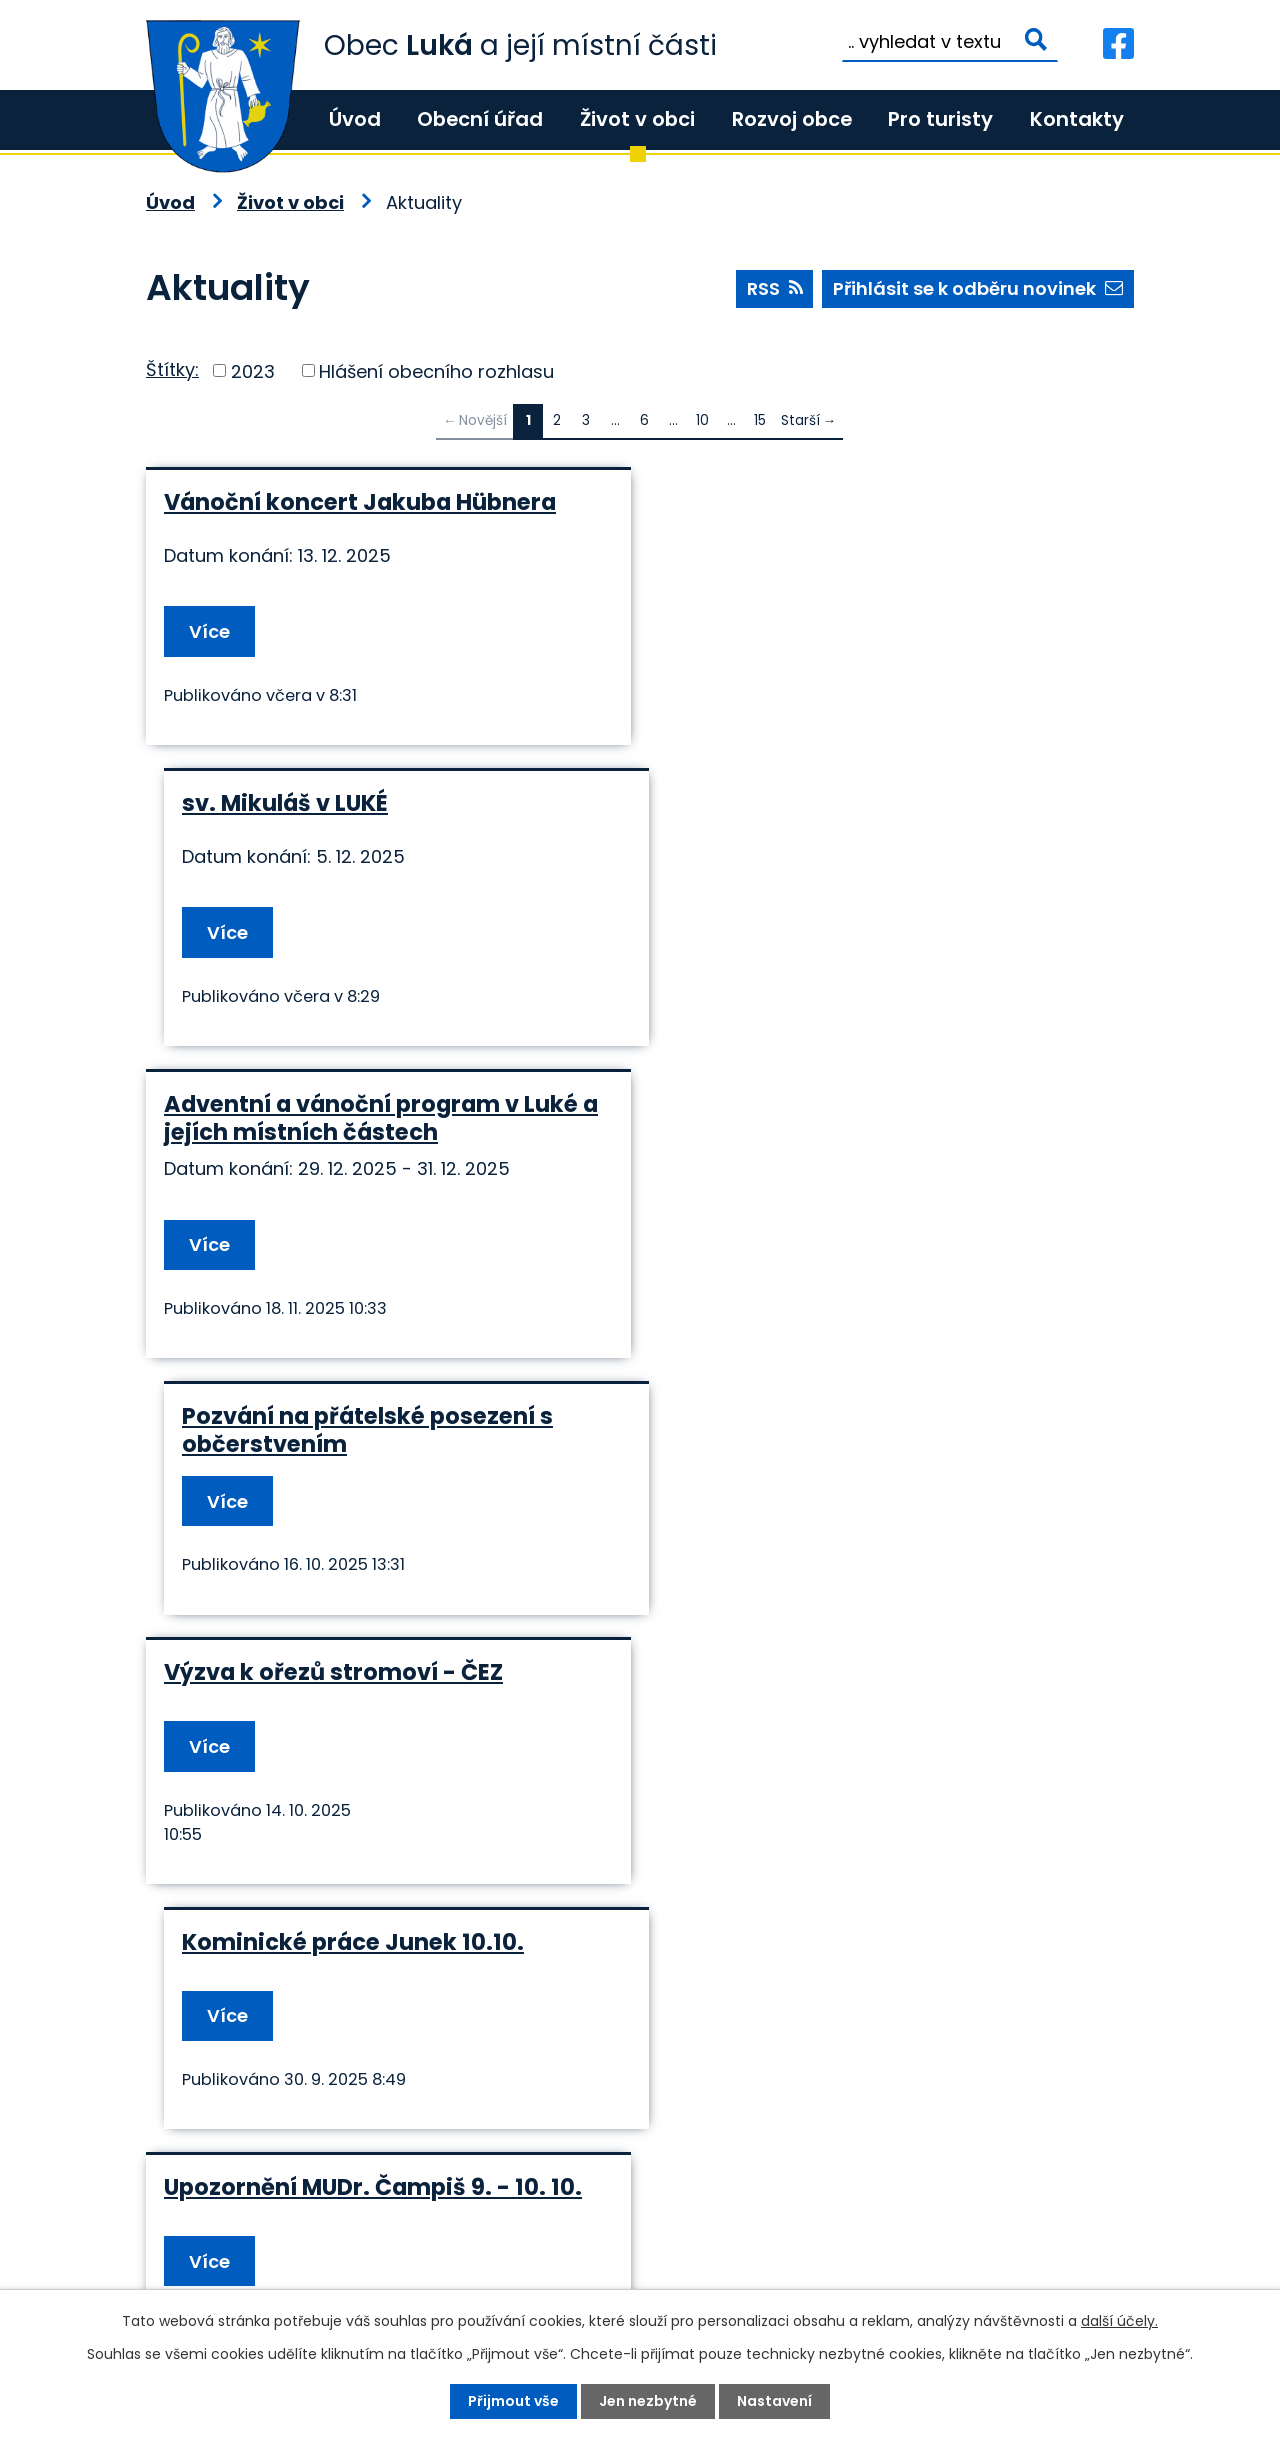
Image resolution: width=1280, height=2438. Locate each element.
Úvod (355, 119)
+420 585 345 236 (267, 2253)
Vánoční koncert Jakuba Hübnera (360, 502)
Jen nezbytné (648, 2401)
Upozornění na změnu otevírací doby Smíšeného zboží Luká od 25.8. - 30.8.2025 (378, 1669)
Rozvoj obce (792, 119)
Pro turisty (940, 119)
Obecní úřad (480, 119)
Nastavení (774, 2401)
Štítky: (172, 369)
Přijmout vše (513, 2401)
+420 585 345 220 (441, 2253)
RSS (775, 288)
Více (209, 631)
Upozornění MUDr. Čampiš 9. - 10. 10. (373, 1384)
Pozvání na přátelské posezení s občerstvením (852, 817)
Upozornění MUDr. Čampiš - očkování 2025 (884, 1398)
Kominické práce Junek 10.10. (838, 1115)
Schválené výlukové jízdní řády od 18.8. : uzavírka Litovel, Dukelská (864, 1655)
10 (702, 420)
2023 (253, 370)
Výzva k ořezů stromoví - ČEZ (333, 1115)
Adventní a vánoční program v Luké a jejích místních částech (381, 817)
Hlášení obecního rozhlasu (436, 370)
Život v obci (637, 119)
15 (760, 420)
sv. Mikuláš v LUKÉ (770, 502)
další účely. (1119, 2321)
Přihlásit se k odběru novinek (978, 288)
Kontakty (1077, 119)
